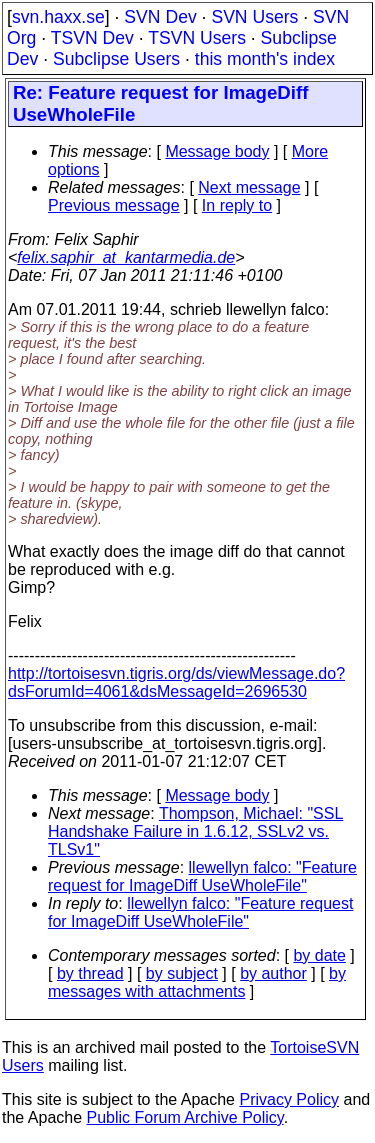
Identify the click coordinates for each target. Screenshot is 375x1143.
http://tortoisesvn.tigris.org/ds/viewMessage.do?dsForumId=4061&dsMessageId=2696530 (176, 682)
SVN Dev (160, 17)
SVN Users (254, 17)
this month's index (265, 59)
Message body (217, 151)
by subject (182, 973)
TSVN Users (197, 38)
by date (319, 955)
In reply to (237, 205)
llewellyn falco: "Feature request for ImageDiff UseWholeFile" (202, 876)
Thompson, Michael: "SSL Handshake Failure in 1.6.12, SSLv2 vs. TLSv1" (195, 831)
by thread (90, 973)
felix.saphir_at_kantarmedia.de (126, 257)
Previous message (114, 205)
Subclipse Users (116, 59)
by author (273, 973)
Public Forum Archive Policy (185, 1117)
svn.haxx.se (58, 17)
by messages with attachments (197, 982)
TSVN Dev (92, 38)
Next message (249, 187)
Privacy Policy (289, 1099)
